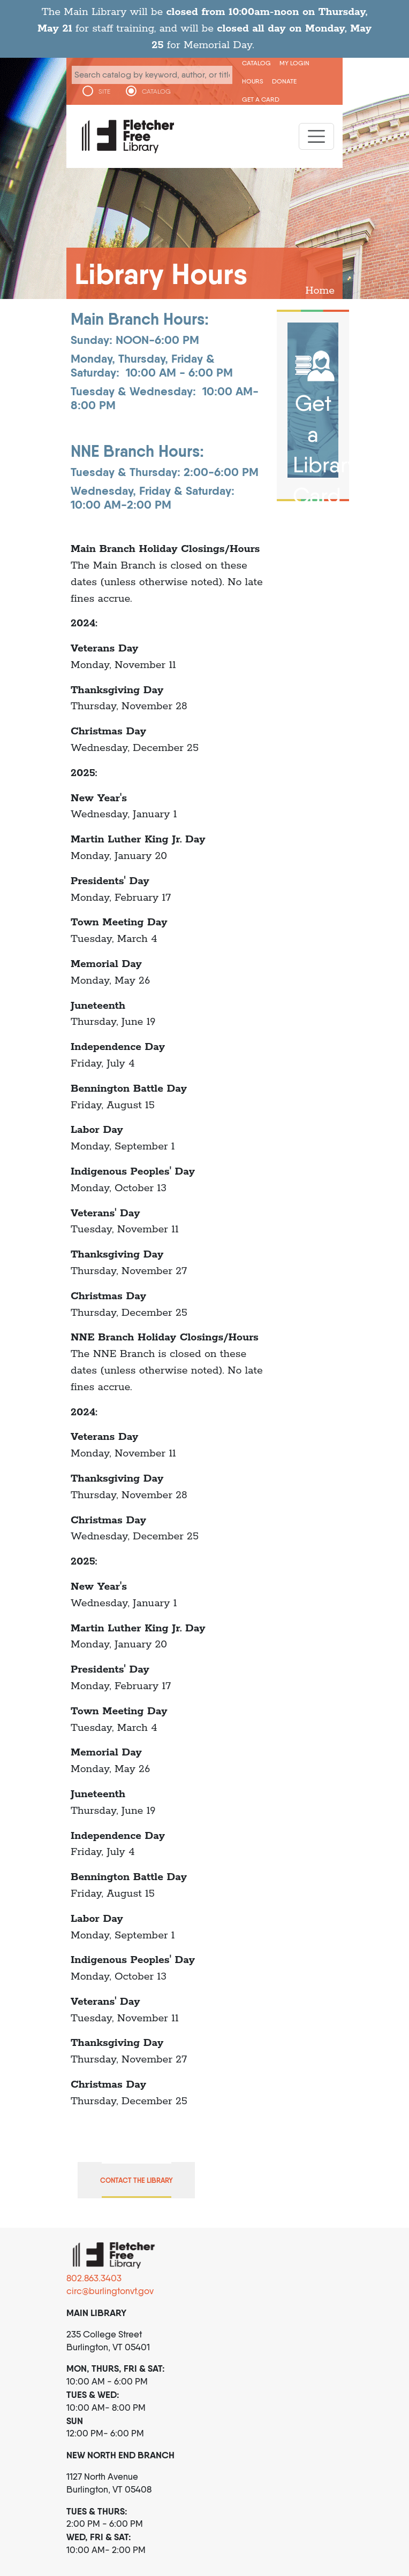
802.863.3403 (94, 2278)
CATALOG (156, 91)
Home (320, 290)
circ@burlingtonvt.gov (110, 2291)
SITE (104, 91)
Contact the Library (136, 2180)
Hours (252, 81)
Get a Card (260, 99)
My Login (294, 63)
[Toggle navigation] (316, 136)
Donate (284, 81)
